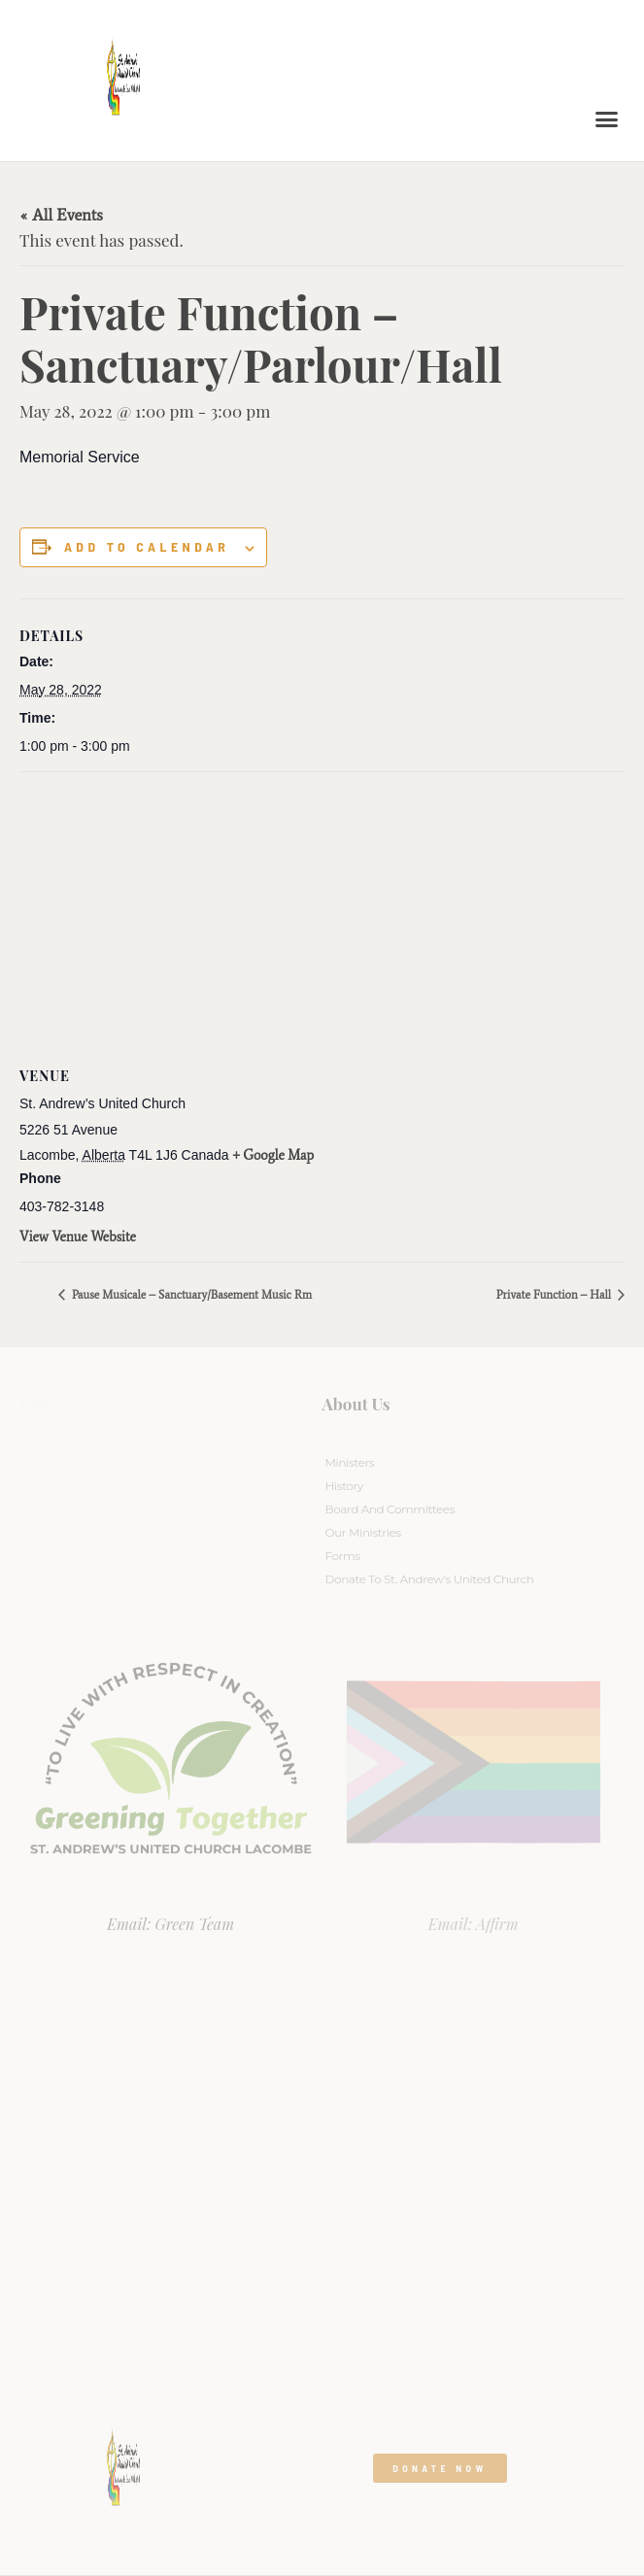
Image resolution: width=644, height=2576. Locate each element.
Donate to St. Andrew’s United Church (429, 1579)
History (344, 1485)
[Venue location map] (322, 913)
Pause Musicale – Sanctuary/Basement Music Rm (190, 1295)
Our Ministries (363, 1532)
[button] (607, 119)
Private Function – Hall (555, 1295)
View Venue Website (77, 1237)
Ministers (350, 1462)
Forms (342, 1555)
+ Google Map (274, 1155)
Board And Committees (390, 1509)
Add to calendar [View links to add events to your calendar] (146, 547)
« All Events (61, 214)
